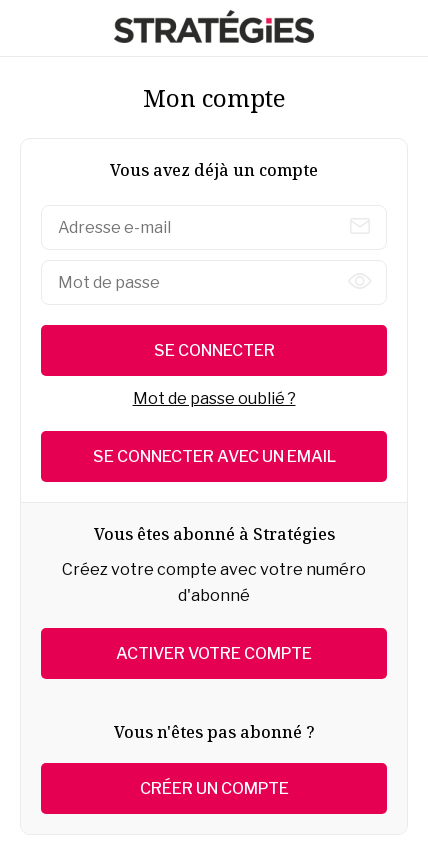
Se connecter (214, 350)
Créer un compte (214, 788)
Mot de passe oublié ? (214, 398)
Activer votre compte (214, 653)
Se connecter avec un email (214, 456)
